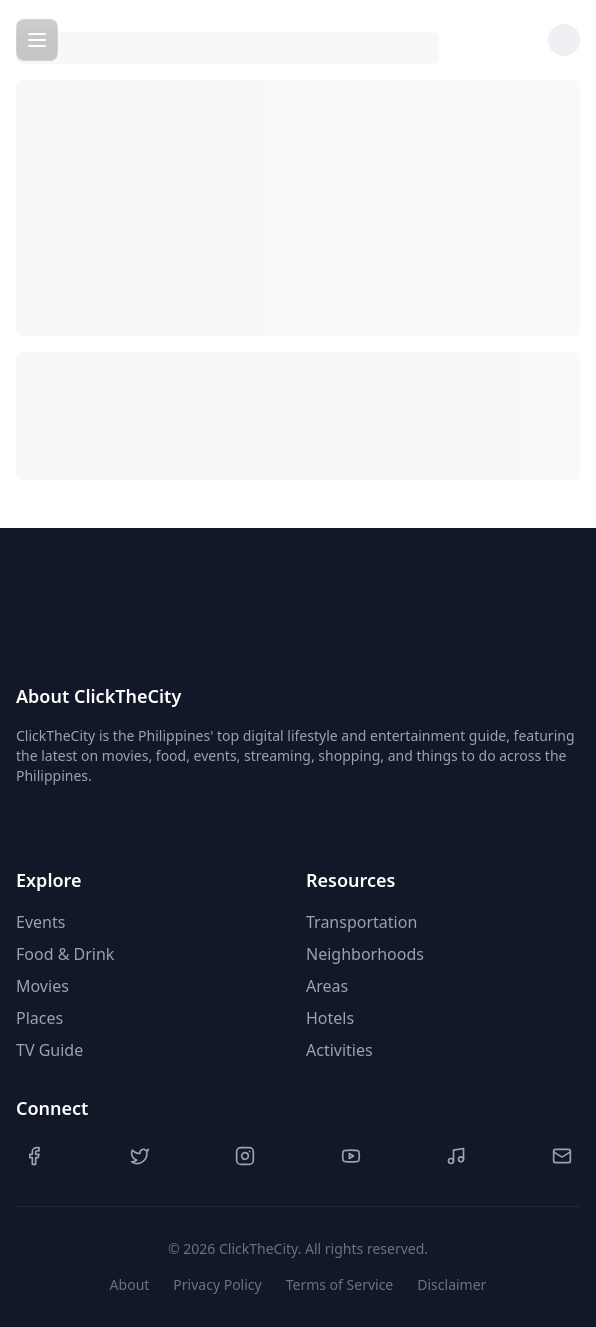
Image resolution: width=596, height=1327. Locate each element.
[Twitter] (140, 1156)
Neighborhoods (365, 954)
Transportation (361, 922)
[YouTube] (351, 1156)
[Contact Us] (562, 1156)
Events (40, 922)
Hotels (330, 1018)
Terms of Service (340, 1284)
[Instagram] (245, 1156)
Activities (339, 1050)
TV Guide (49, 1050)
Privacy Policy (217, 1284)
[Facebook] (34, 1156)
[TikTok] (456, 1156)
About (130, 1284)
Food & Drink (65, 954)
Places (39, 1018)
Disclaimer (451, 1284)
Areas (327, 986)
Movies (42, 986)
